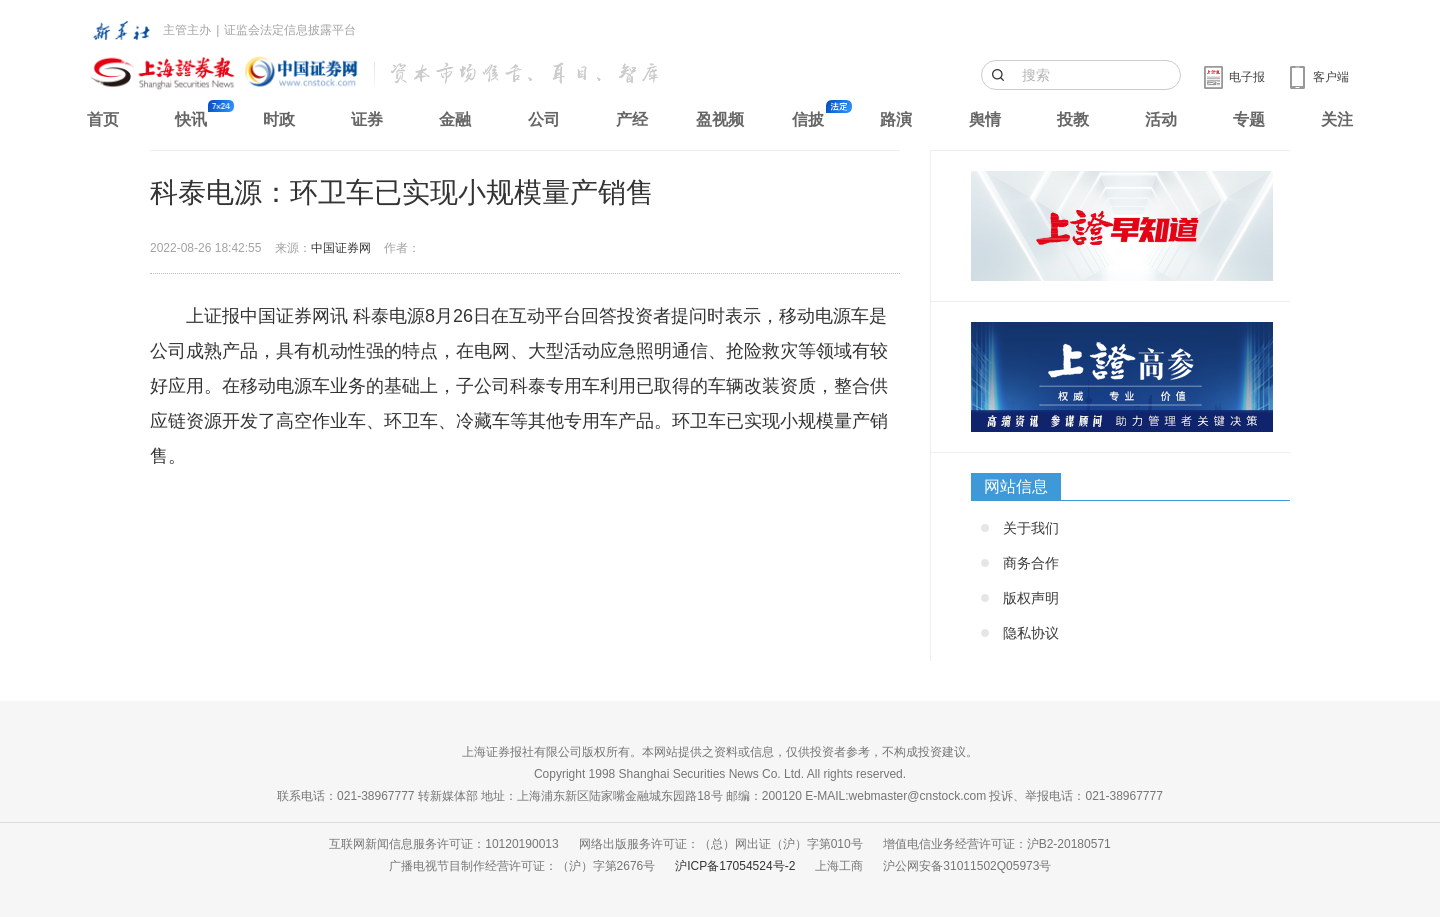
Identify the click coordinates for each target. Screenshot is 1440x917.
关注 (1337, 119)
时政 (279, 119)
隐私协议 (1031, 633)
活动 (1161, 119)
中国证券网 (341, 248)
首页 (103, 119)
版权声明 (1031, 598)
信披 (808, 119)
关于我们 (1031, 528)
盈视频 (720, 119)
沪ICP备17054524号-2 (735, 866)
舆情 (985, 119)
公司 (544, 119)
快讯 (191, 119)
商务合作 (1031, 563)
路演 (896, 119)
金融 (455, 119)
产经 (632, 119)
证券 (367, 119)
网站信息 (1016, 486)
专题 (1249, 119)
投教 (1073, 119)
